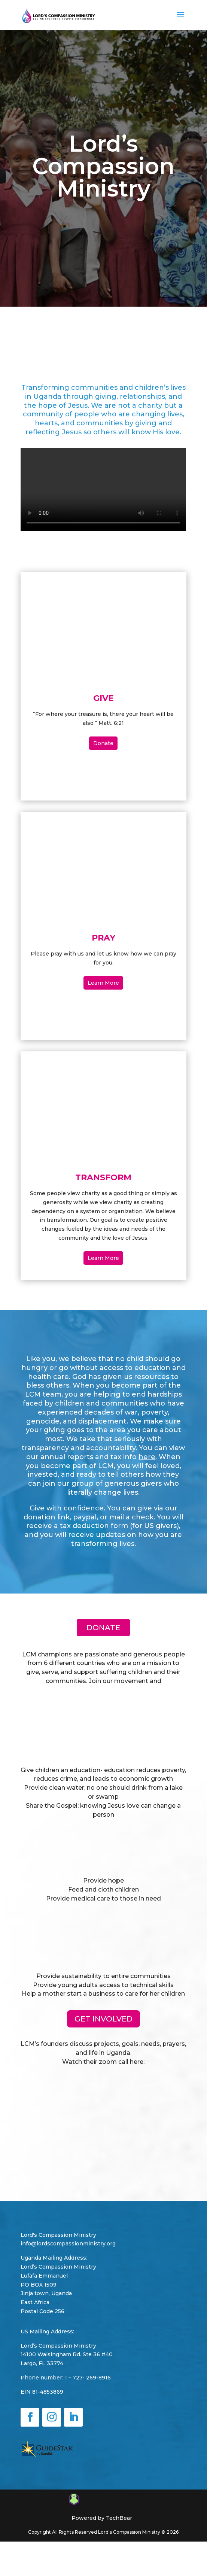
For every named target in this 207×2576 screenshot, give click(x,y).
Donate (103, 743)
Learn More (103, 982)
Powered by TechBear (101, 2518)
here (146, 1457)
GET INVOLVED (103, 2018)
